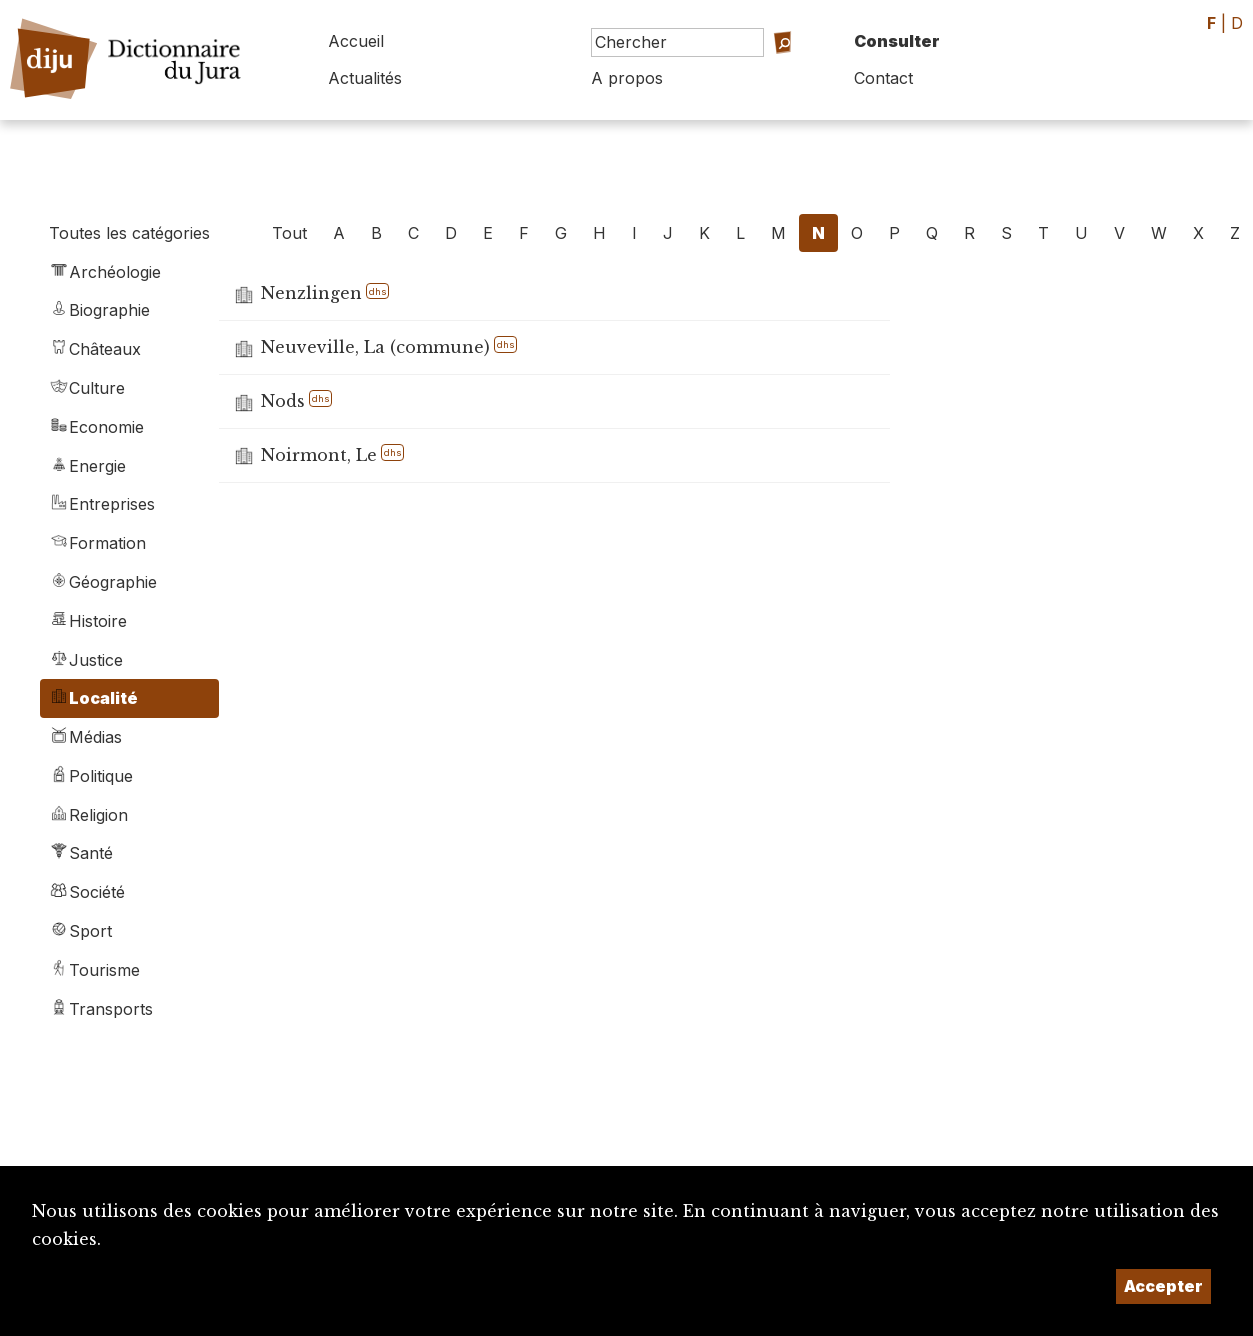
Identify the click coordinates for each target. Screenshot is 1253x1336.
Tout (289, 233)
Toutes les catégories (129, 233)
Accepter (1163, 1286)
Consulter (897, 41)
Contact (883, 78)
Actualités (365, 78)
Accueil (356, 41)
